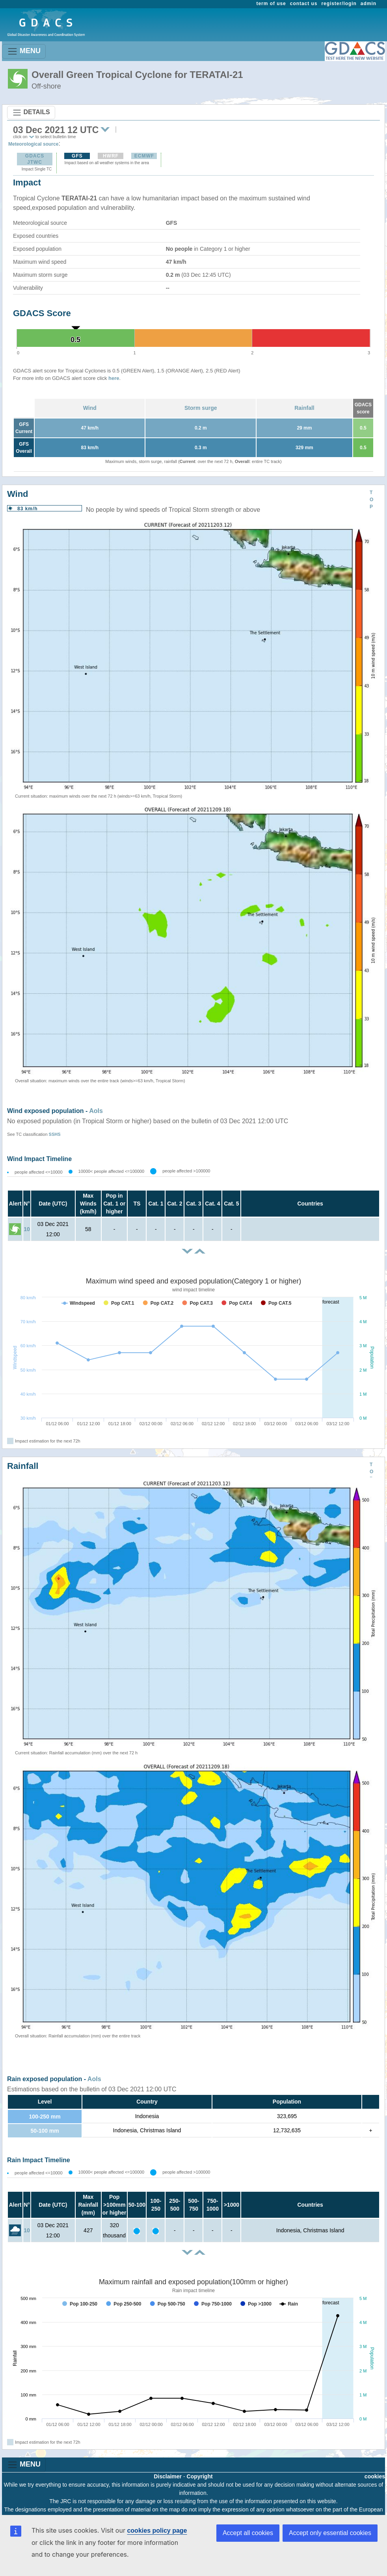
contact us (304, 3)
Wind (90, 408)
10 (27, 1229)
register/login (338, 3)
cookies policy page (157, 2530)
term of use (271, 3)
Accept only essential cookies (330, 2533)
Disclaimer (168, 2476)
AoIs (96, 1110)
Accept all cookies (248, 2533)
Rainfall (304, 408)
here (113, 378)
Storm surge (200, 408)
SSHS (55, 1134)
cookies (375, 2476)
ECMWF (144, 156)
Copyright (200, 2476)
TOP (371, 499)
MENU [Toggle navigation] (24, 51)
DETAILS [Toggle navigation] (31, 112)
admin (368, 3)
